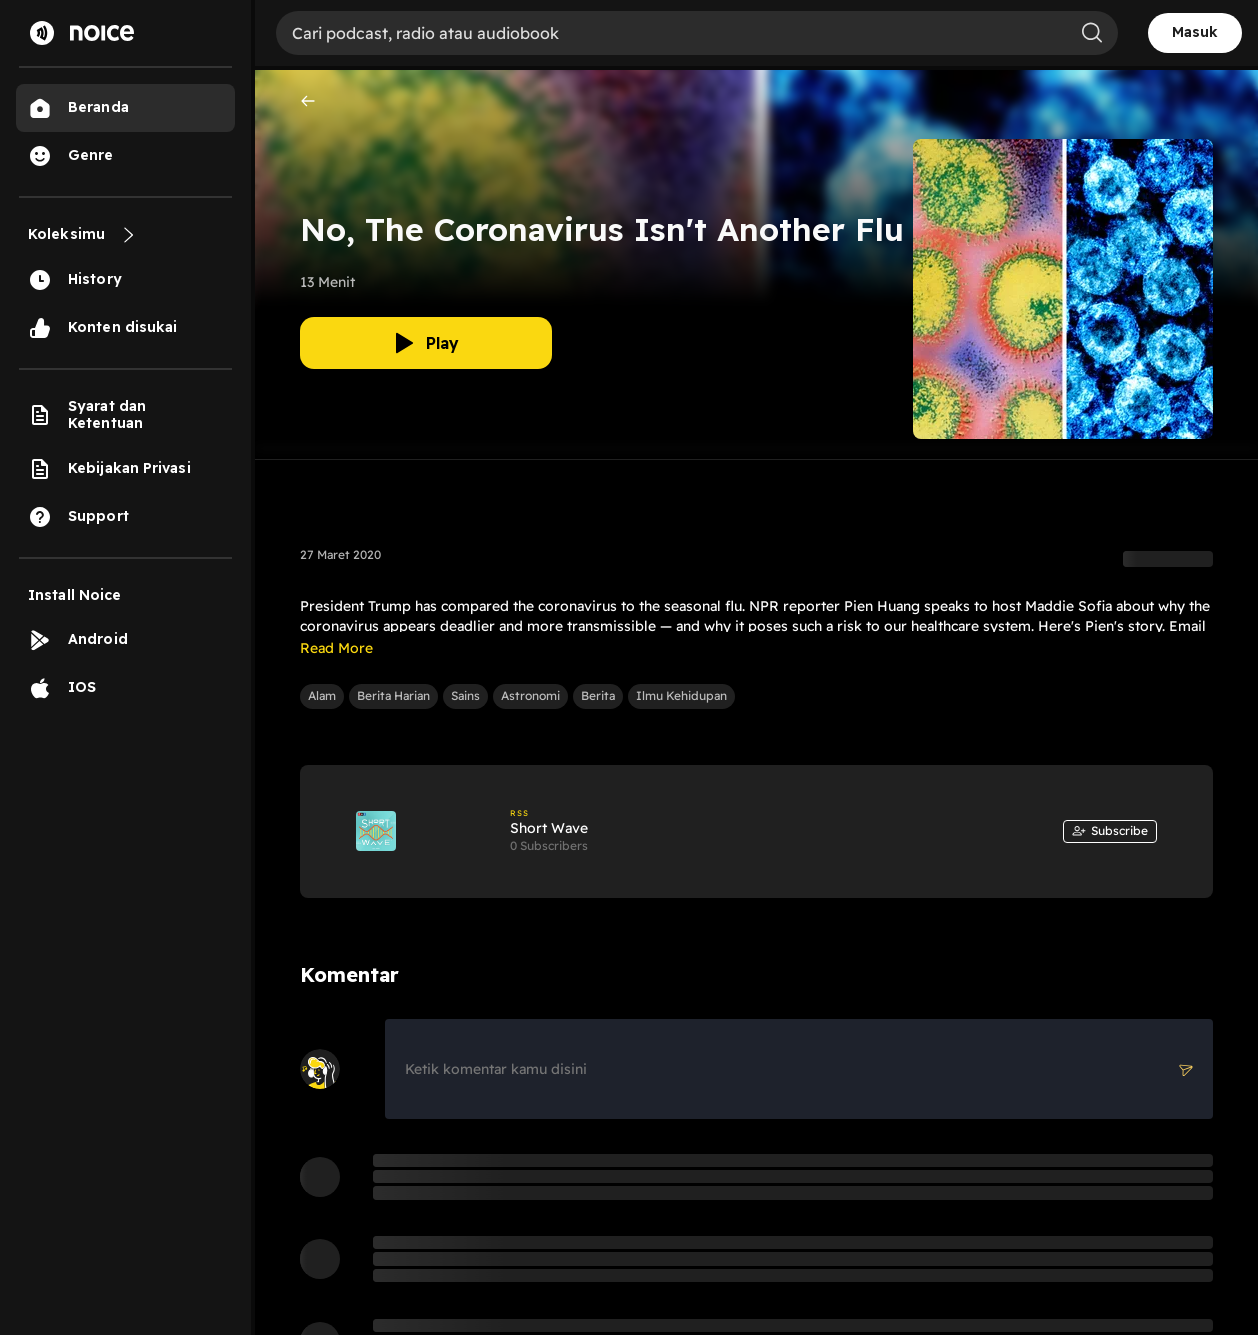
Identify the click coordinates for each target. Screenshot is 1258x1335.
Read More (336, 648)
